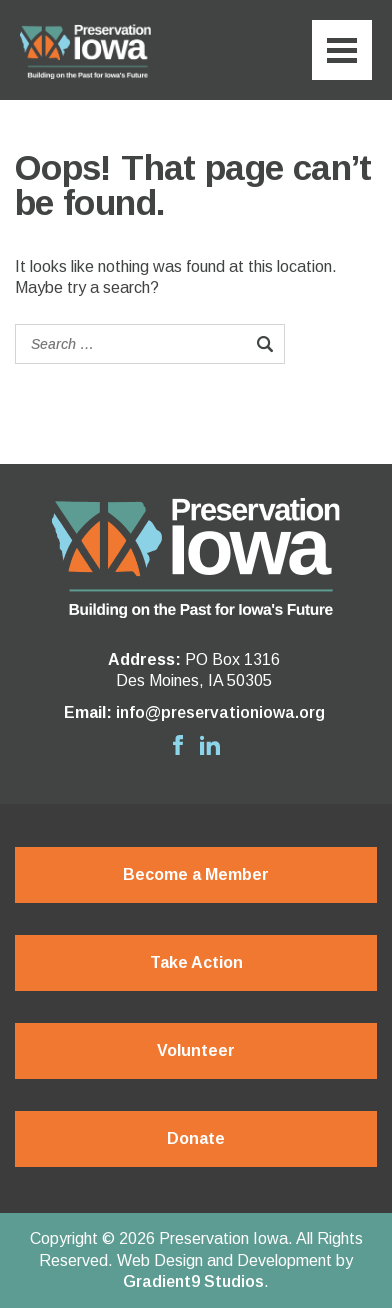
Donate (196, 1138)
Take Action (196, 962)
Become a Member (196, 874)
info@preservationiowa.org (220, 712)
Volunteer (196, 1050)
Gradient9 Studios (193, 1281)
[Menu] (342, 50)
